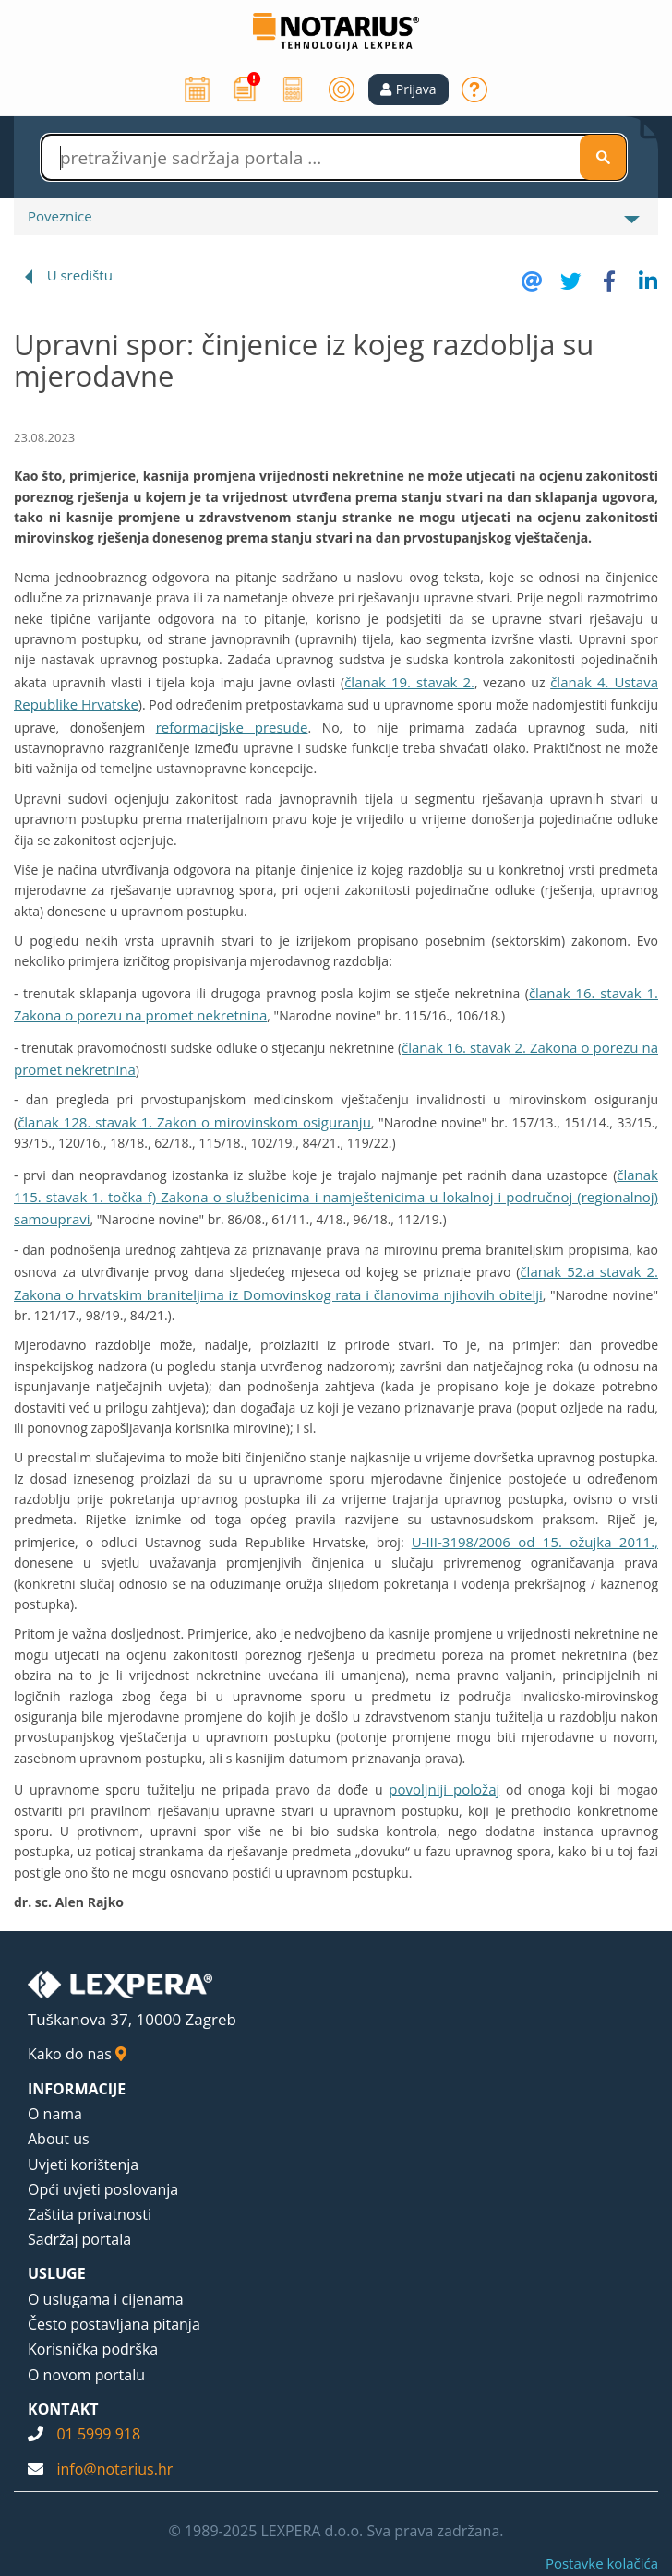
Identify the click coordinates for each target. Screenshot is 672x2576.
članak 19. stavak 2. (409, 682)
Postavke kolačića (602, 2563)
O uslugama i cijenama (106, 2299)
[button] (408, 89)
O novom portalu (86, 2375)
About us (59, 2139)
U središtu (80, 275)
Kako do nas (77, 2054)
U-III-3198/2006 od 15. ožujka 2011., (535, 1541)
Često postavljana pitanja (114, 2324)
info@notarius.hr (114, 2469)
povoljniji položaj (444, 1789)
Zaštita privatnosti (89, 2214)
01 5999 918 (98, 2434)
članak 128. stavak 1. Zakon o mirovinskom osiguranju (194, 1122)
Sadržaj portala (79, 2239)
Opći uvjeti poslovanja (103, 2189)
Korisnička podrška (93, 2349)
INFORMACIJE (77, 2089)
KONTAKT (63, 2409)
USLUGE (57, 2273)
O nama (55, 2114)
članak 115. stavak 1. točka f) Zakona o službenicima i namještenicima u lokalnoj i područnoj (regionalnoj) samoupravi (336, 1197)
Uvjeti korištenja (83, 2164)
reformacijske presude (232, 727)
